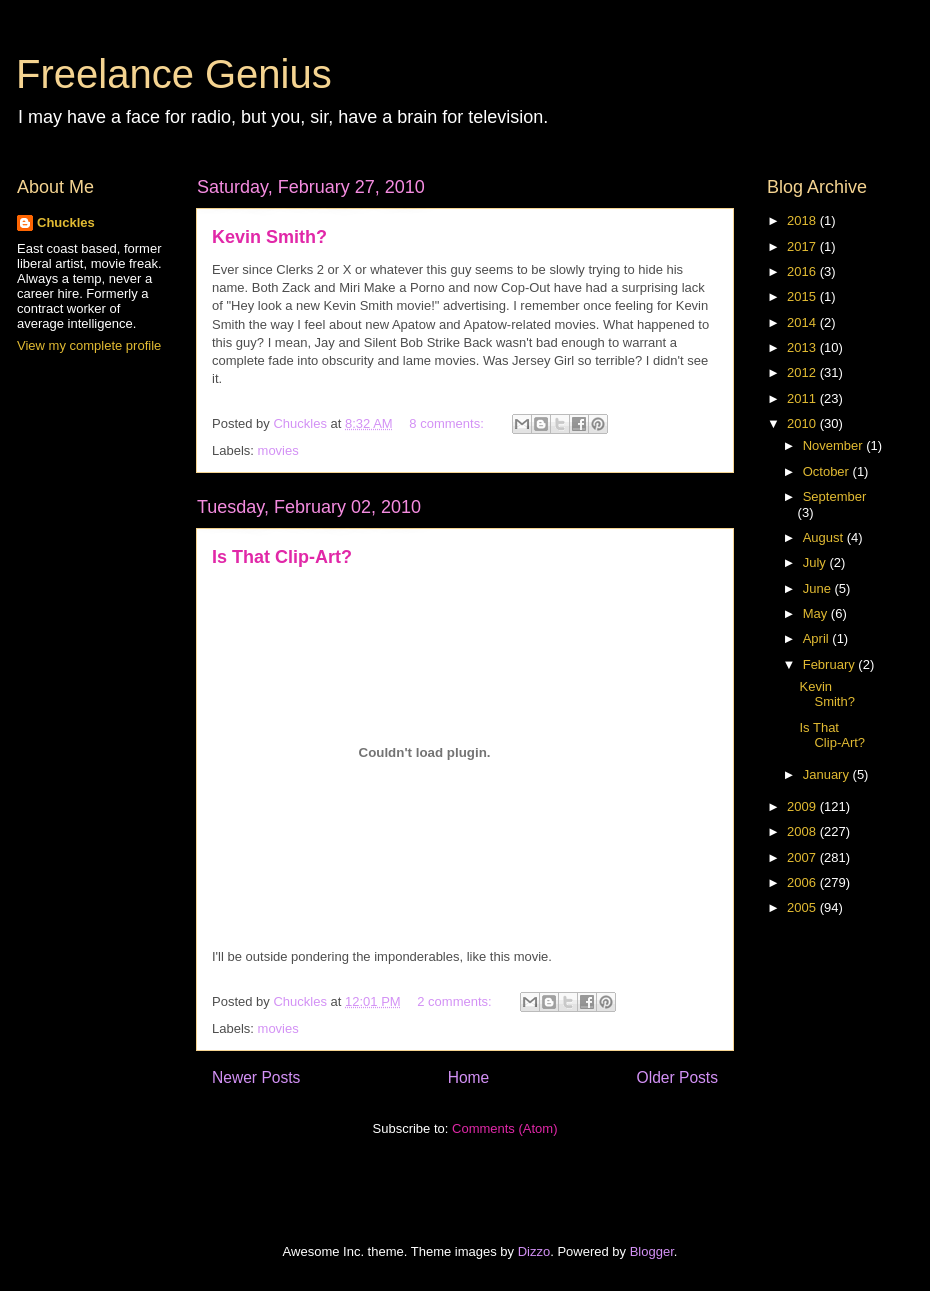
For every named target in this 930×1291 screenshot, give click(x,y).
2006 (803, 882)
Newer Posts (256, 1077)
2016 (803, 271)
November (835, 445)
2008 (803, 831)
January (828, 774)
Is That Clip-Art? (282, 557)
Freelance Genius (174, 74)
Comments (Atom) (504, 1128)
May (817, 613)
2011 (803, 398)
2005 (803, 907)
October (828, 471)
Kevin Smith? (269, 237)
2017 (803, 246)
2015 (803, 296)
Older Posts (677, 1077)
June (819, 588)
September (835, 496)
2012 (803, 372)
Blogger (652, 1251)
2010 (803, 423)
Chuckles (66, 222)
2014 (803, 322)
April (818, 638)
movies (278, 450)
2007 (803, 857)
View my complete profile (89, 345)
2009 (803, 806)
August (825, 537)
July (816, 562)
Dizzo (534, 1251)
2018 (803, 220)
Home (469, 1077)
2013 (803, 347)
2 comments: (456, 1001)
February (831, 664)
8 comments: (448, 423)
